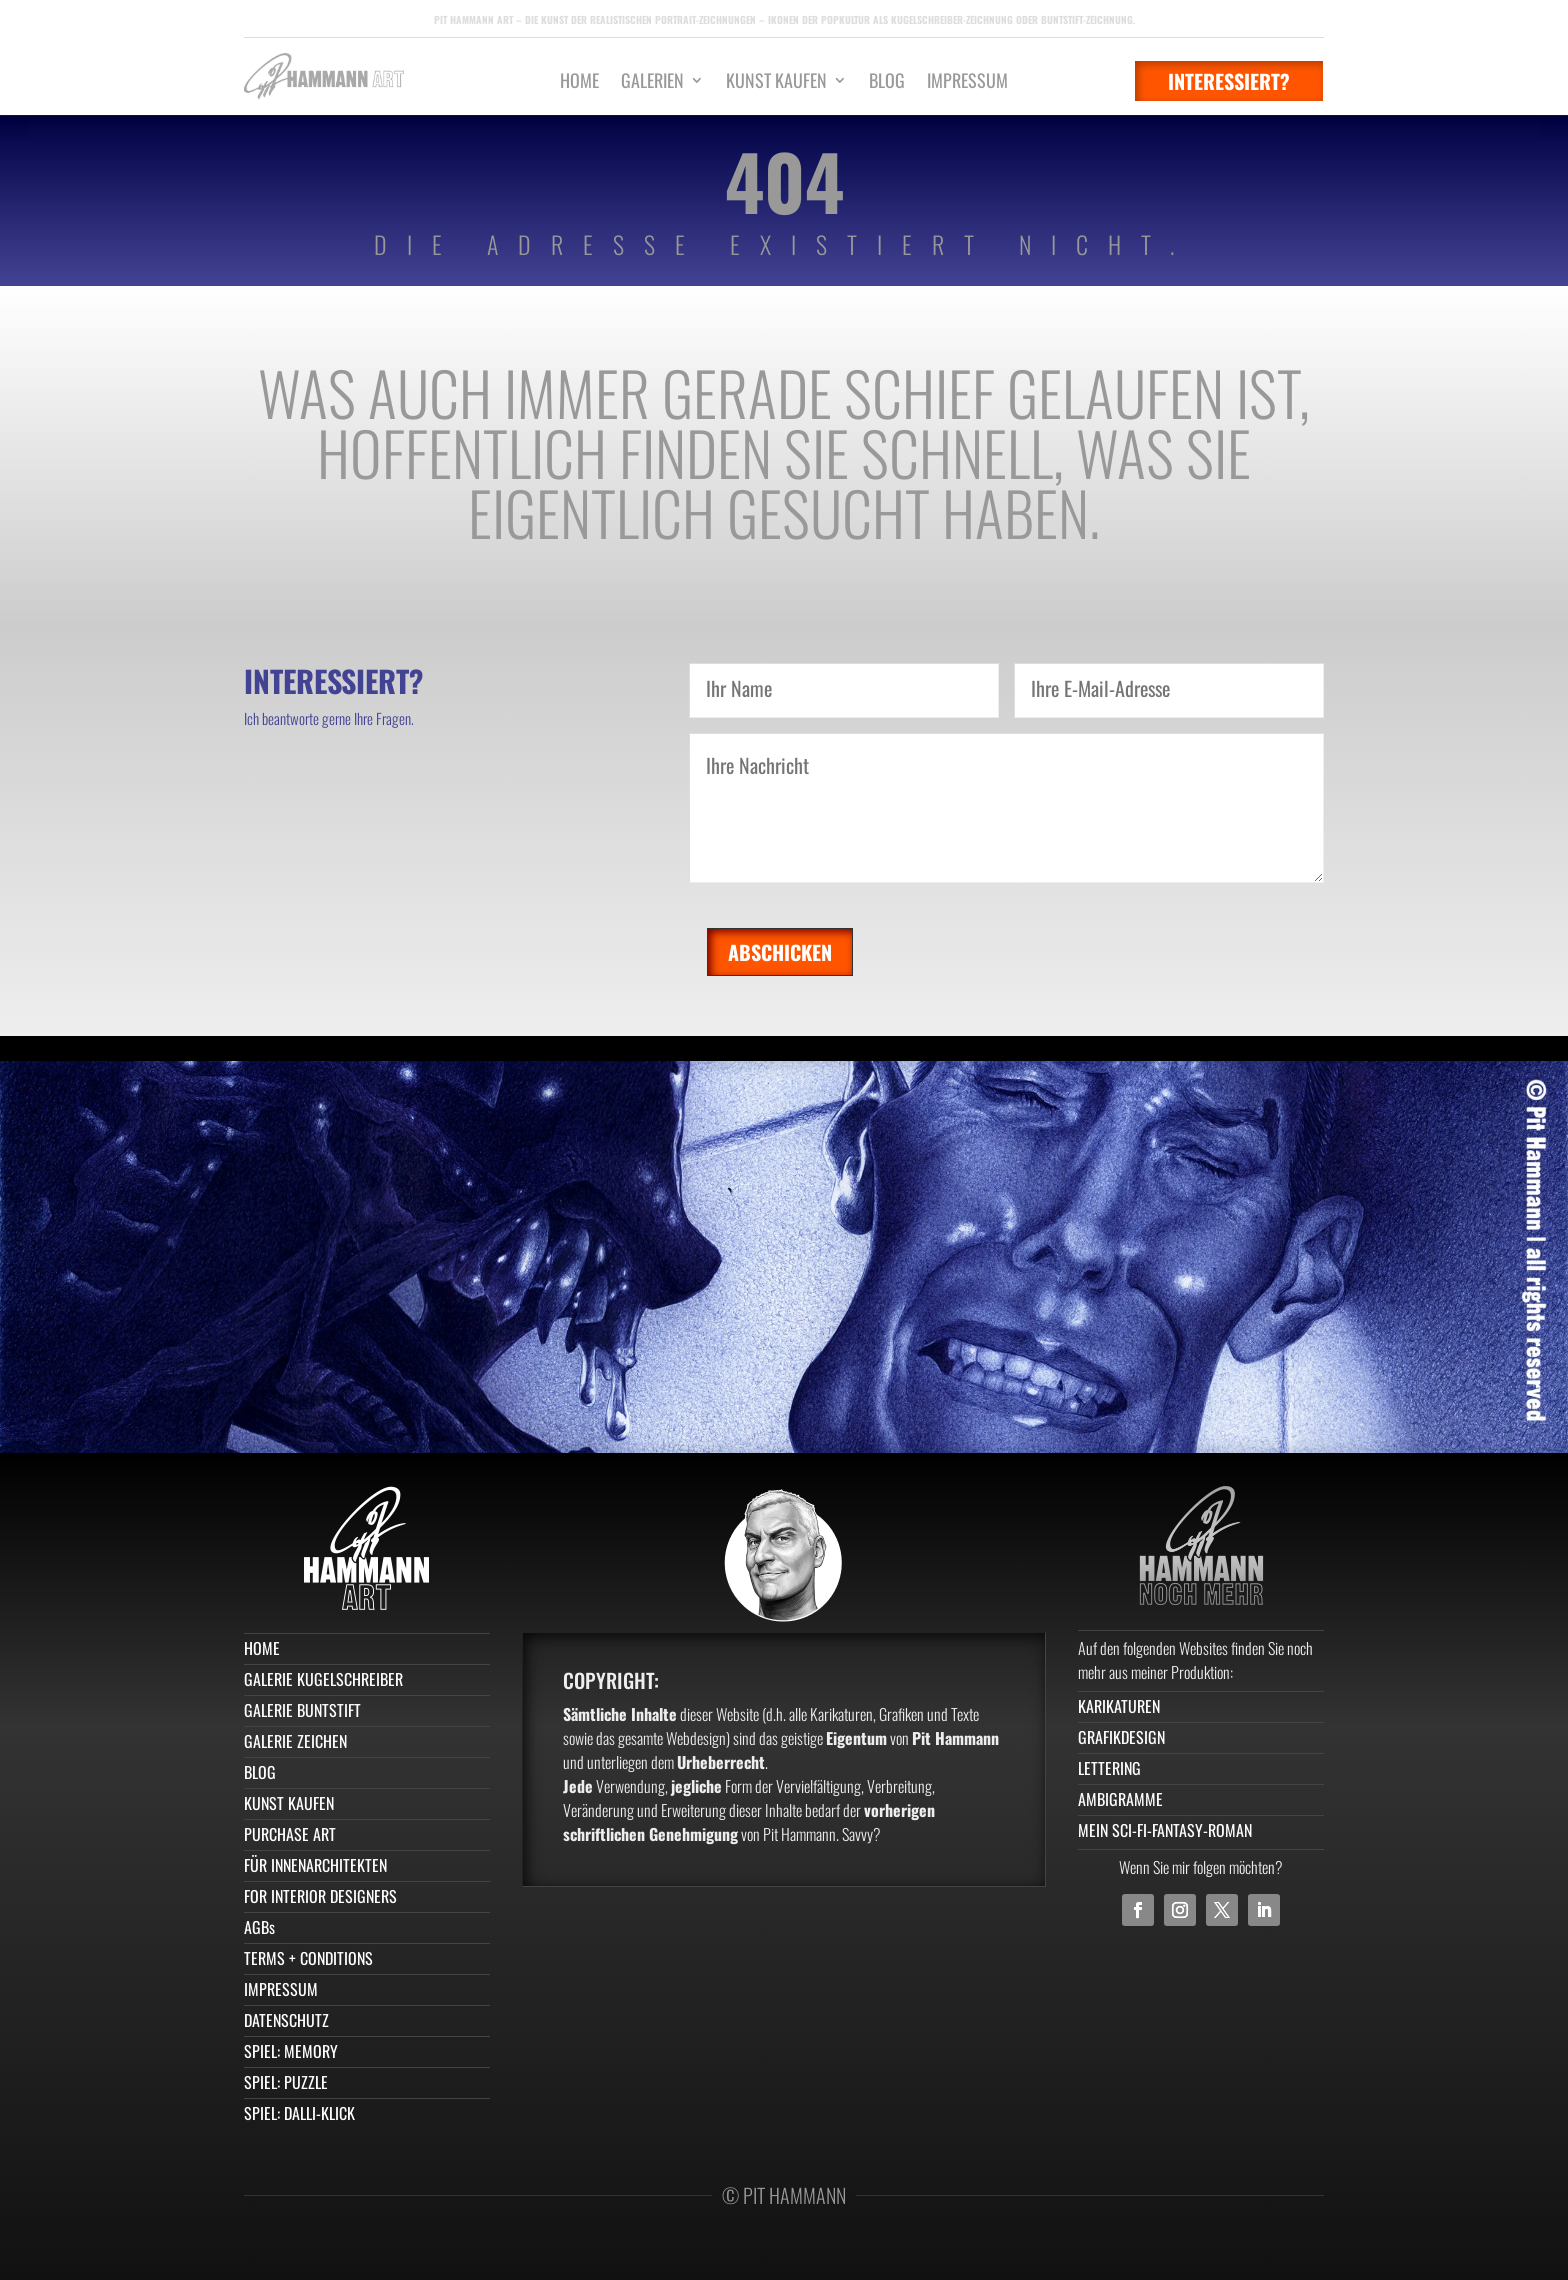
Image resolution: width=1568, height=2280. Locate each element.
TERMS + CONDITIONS (308, 1958)
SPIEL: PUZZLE (286, 2082)
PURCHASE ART (290, 1834)
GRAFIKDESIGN (1121, 1737)
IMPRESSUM (967, 83)
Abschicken (780, 952)
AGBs (259, 1927)
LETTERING (1109, 1768)
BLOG (887, 83)
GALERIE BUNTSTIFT (302, 1710)
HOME (579, 83)
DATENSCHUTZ (286, 2020)
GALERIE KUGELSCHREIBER (323, 1679)
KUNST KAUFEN (776, 83)
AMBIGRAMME (1120, 1799)
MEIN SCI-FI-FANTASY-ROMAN (1165, 1830)
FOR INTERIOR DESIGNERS (320, 1896)
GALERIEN (652, 83)
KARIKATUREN (1119, 1706)
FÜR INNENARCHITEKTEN (315, 1865)
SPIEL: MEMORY (291, 2051)
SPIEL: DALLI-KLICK (299, 2113)
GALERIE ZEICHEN (295, 1741)
